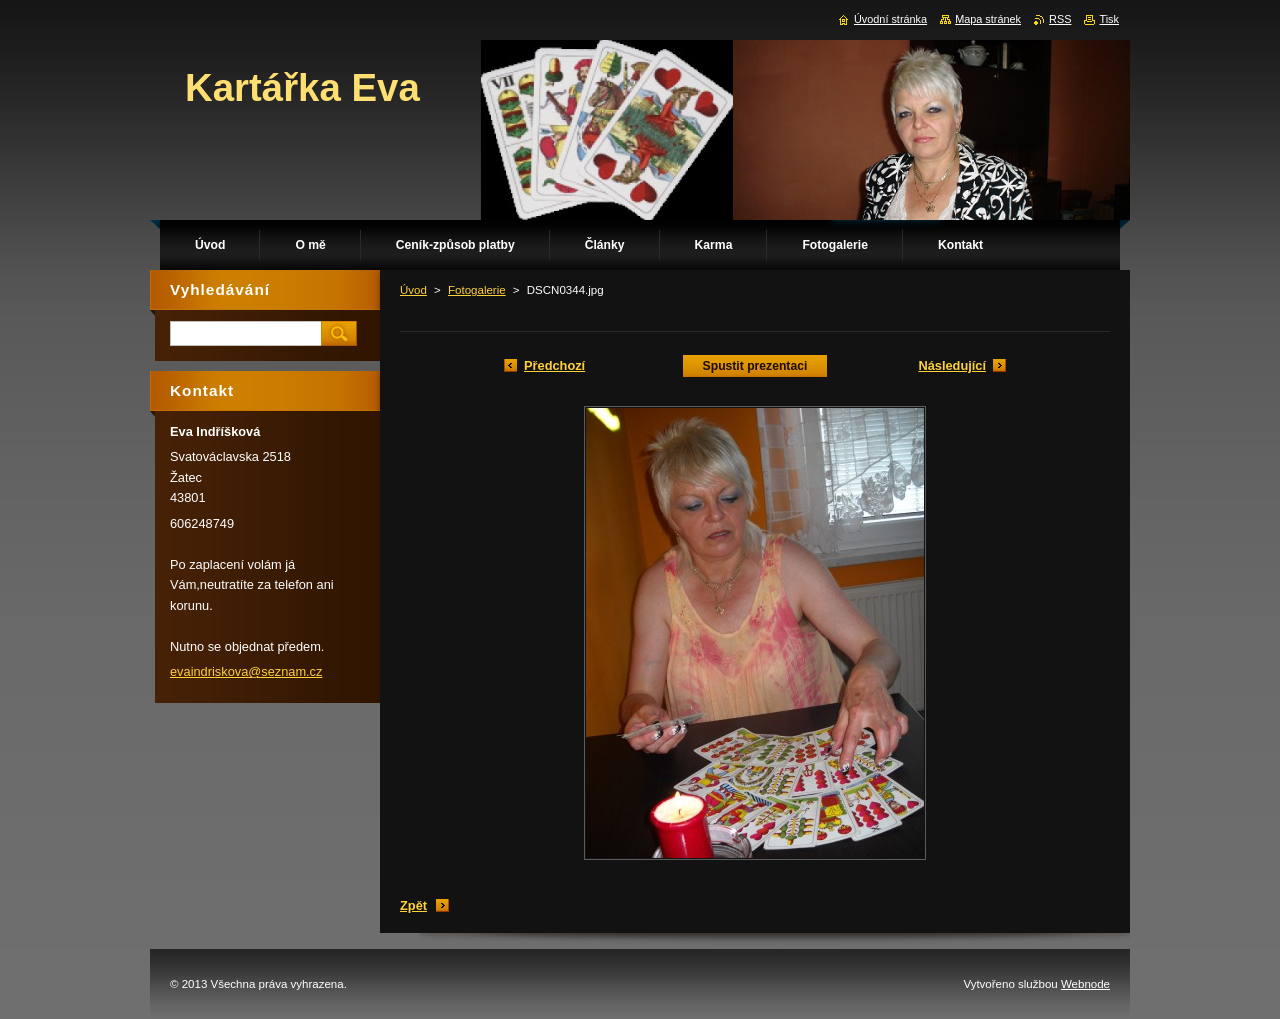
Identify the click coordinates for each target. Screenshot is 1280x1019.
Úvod (413, 290)
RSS (1060, 19)
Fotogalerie (477, 290)
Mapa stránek (988, 19)
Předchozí (554, 365)
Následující (952, 365)
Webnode (1085, 984)
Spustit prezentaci (755, 366)
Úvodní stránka (890, 19)
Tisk (1109, 19)
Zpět (413, 905)
